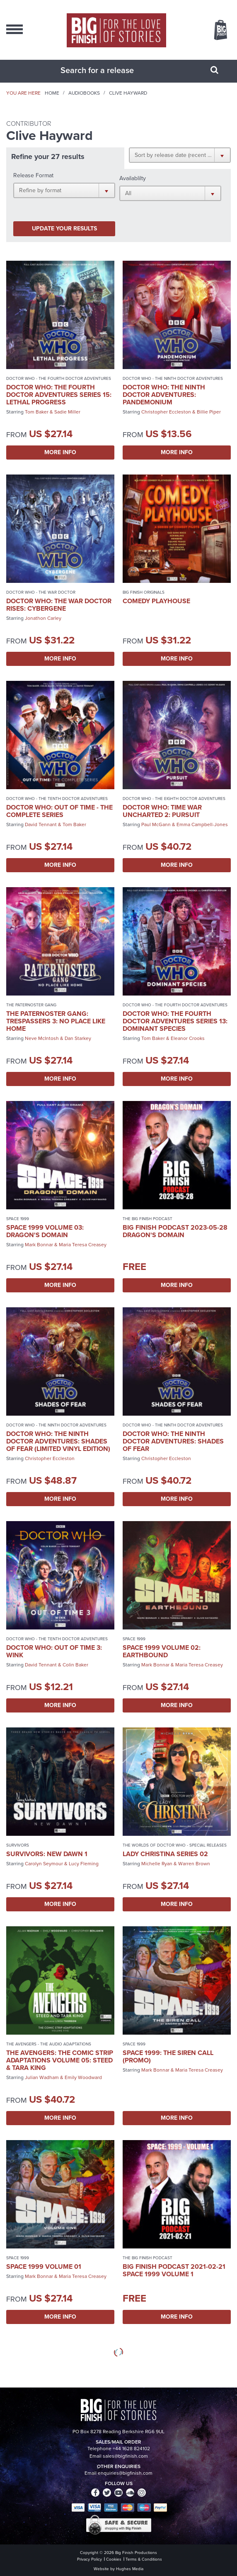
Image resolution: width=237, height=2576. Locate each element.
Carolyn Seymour (44, 1863)
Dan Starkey (78, 1038)
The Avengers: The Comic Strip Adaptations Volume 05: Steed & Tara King (59, 2060)
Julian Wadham (42, 2077)
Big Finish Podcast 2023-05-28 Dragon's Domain (175, 1231)
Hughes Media (129, 2569)
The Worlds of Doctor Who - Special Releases (175, 1845)
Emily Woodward (83, 2077)
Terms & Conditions (144, 2559)
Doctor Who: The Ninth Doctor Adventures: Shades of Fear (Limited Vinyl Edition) (58, 1441)
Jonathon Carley (43, 618)
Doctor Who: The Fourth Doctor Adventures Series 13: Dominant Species (175, 1021)
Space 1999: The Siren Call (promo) (168, 2056)
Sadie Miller (67, 412)
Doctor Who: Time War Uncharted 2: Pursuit (162, 811)
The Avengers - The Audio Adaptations (48, 2044)
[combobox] (108, 70)
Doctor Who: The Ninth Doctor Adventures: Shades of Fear (173, 1441)
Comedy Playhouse (156, 601)
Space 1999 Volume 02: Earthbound (162, 1651)
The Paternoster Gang (31, 1005)
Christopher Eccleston (166, 412)
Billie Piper (209, 412)
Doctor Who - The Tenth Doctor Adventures (57, 798)
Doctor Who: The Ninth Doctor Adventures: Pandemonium (164, 394)
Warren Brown (194, 1863)
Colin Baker (75, 1664)
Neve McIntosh (42, 1038)
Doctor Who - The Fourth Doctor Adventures (58, 378)
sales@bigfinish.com (125, 2456)
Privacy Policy (89, 2559)
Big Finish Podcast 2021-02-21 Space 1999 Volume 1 (174, 2270)
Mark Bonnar (39, 1244)
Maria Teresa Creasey (82, 1244)
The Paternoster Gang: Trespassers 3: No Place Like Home (55, 1021)
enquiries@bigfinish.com (125, 2473)
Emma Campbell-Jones (202, 824)
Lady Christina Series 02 (165, 1854)
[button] (180, 154)
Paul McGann (156, 824)
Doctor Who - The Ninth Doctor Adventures (173, 378)
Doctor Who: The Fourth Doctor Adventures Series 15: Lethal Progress (58, 394)
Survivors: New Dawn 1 (46, 1854)
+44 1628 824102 (131, 2448)
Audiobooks (84, 93)
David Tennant (41, 824)
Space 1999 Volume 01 (43, 2266)
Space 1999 (17, 1219)
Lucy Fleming (84, 1863)
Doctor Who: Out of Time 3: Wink (54, 1651)
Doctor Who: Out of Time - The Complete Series (59, 811)
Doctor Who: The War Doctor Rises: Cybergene (58, 604)
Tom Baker (36, 412)
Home (52, 93)
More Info (60, 452)
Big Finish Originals (143, 592)
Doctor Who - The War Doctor (40, 592)
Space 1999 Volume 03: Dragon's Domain (45, 1231)
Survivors (17, 1845)
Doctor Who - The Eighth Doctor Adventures (174, 798)
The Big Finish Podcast (147, 1219)
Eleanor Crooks (188, 1038)
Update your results (64, 228)
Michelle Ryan (156, 1863)
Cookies (113, 2559)
